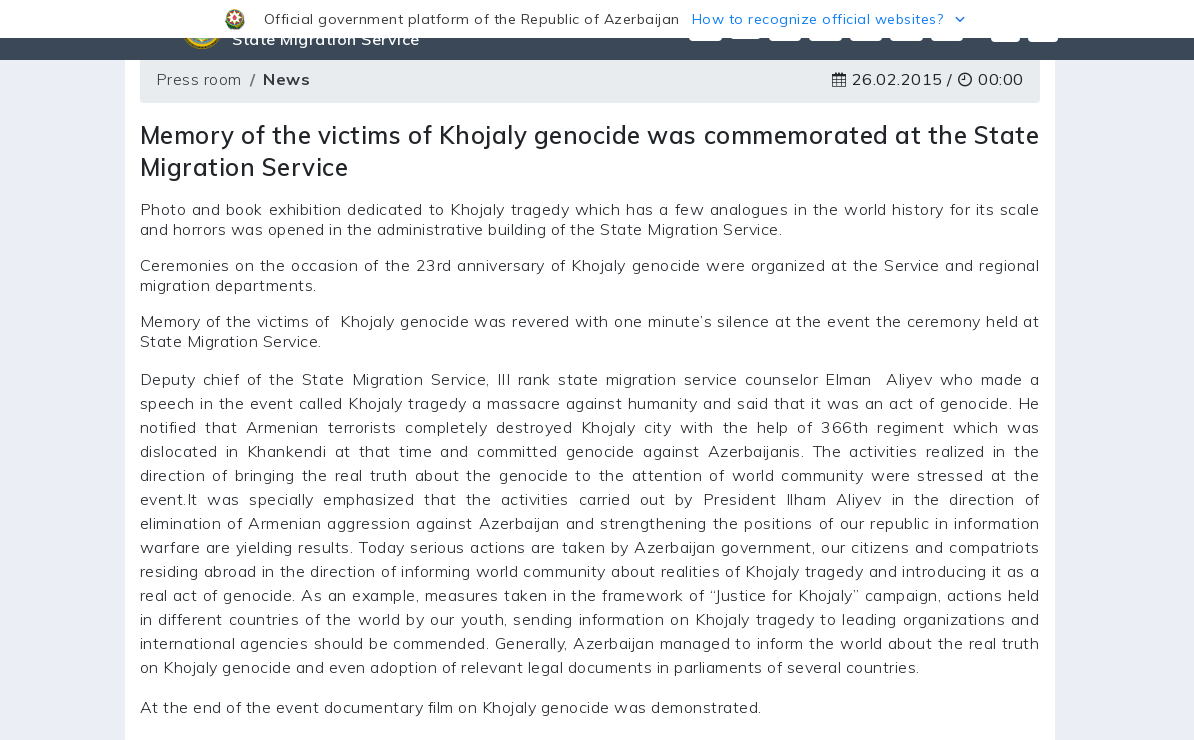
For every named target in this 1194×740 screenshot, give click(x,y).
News (286, 79)
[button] (597, 19)
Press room (199, 79)
